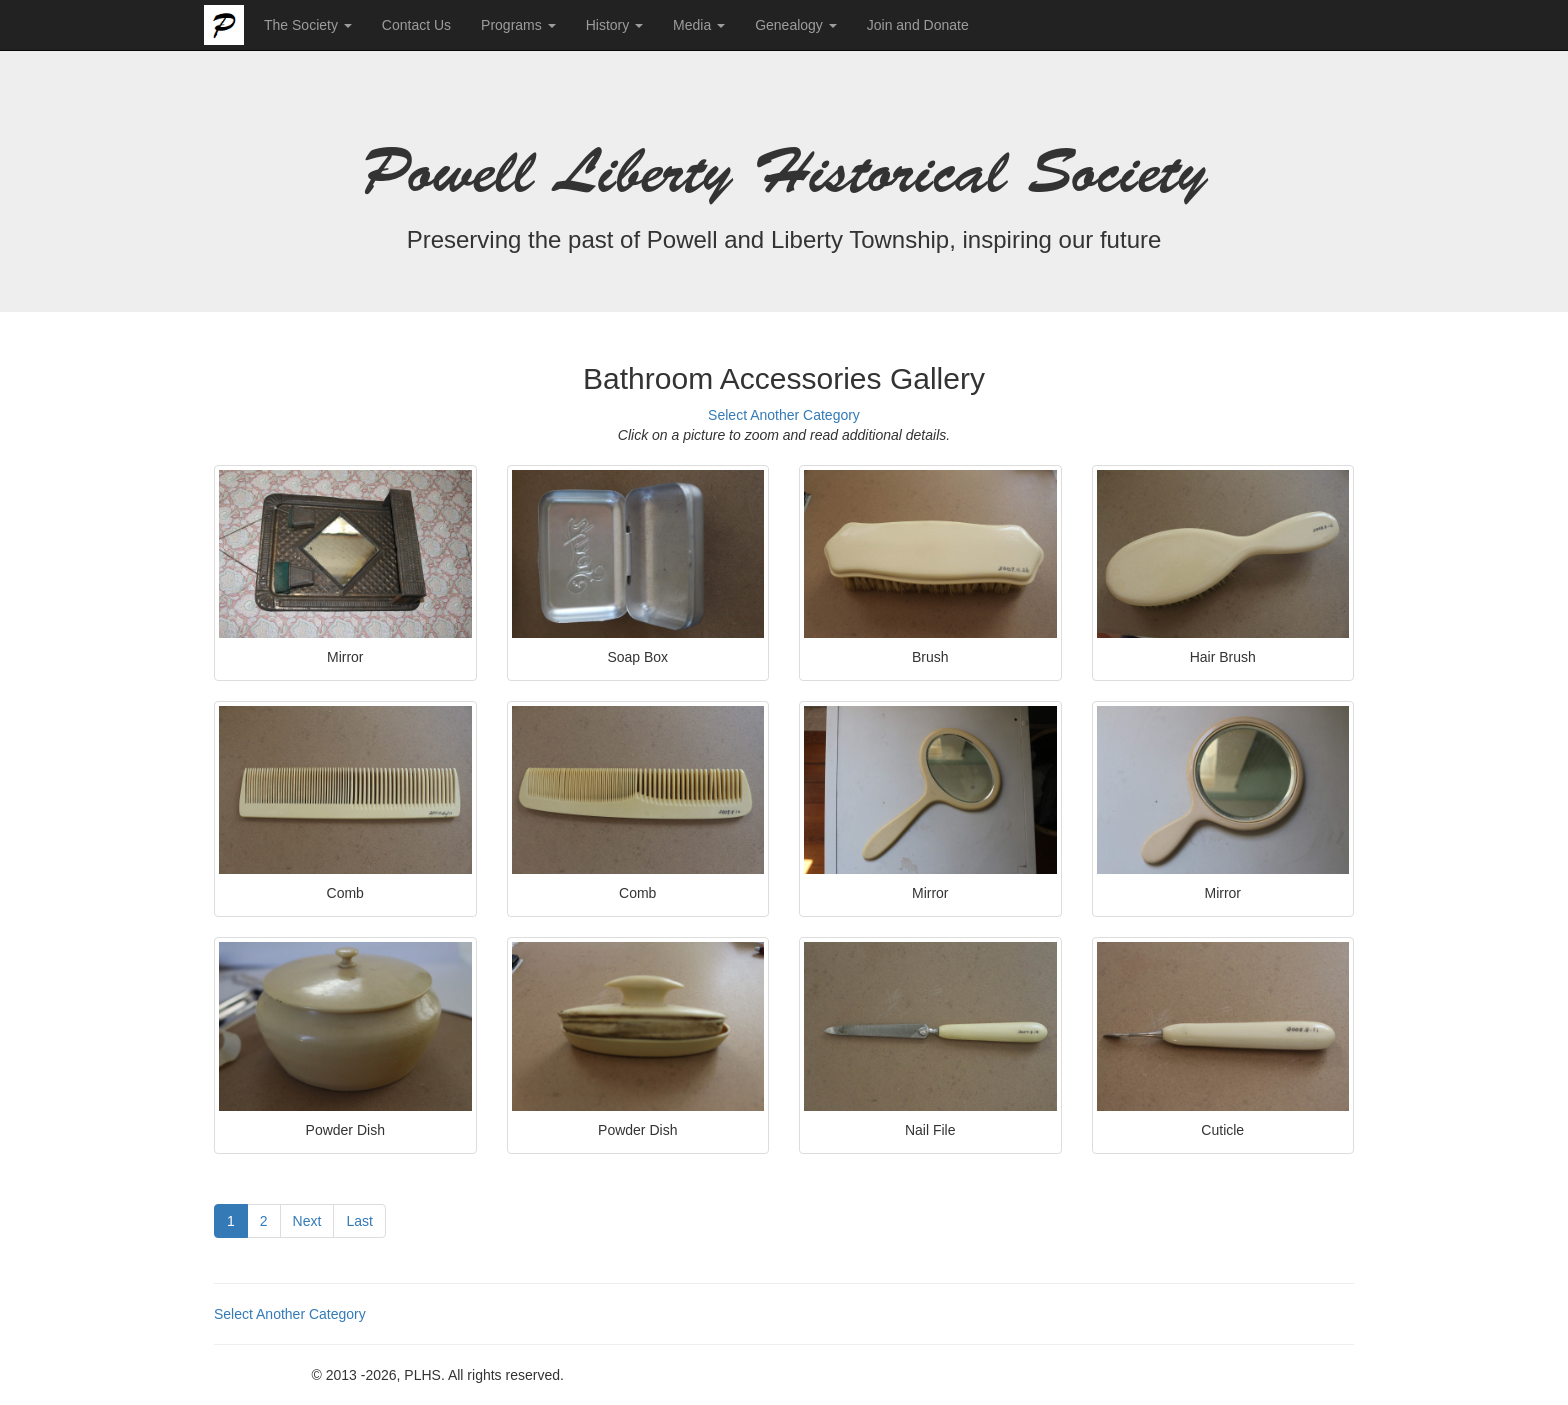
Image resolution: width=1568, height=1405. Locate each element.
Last (359, 1221)
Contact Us (416, 25)
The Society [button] (308, 25)
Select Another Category (784, 415)
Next (307, 1221)
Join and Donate (918, 25)
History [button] (614, 25)
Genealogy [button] (796, 25)
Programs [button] (518, 25)
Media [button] (699, 25)
